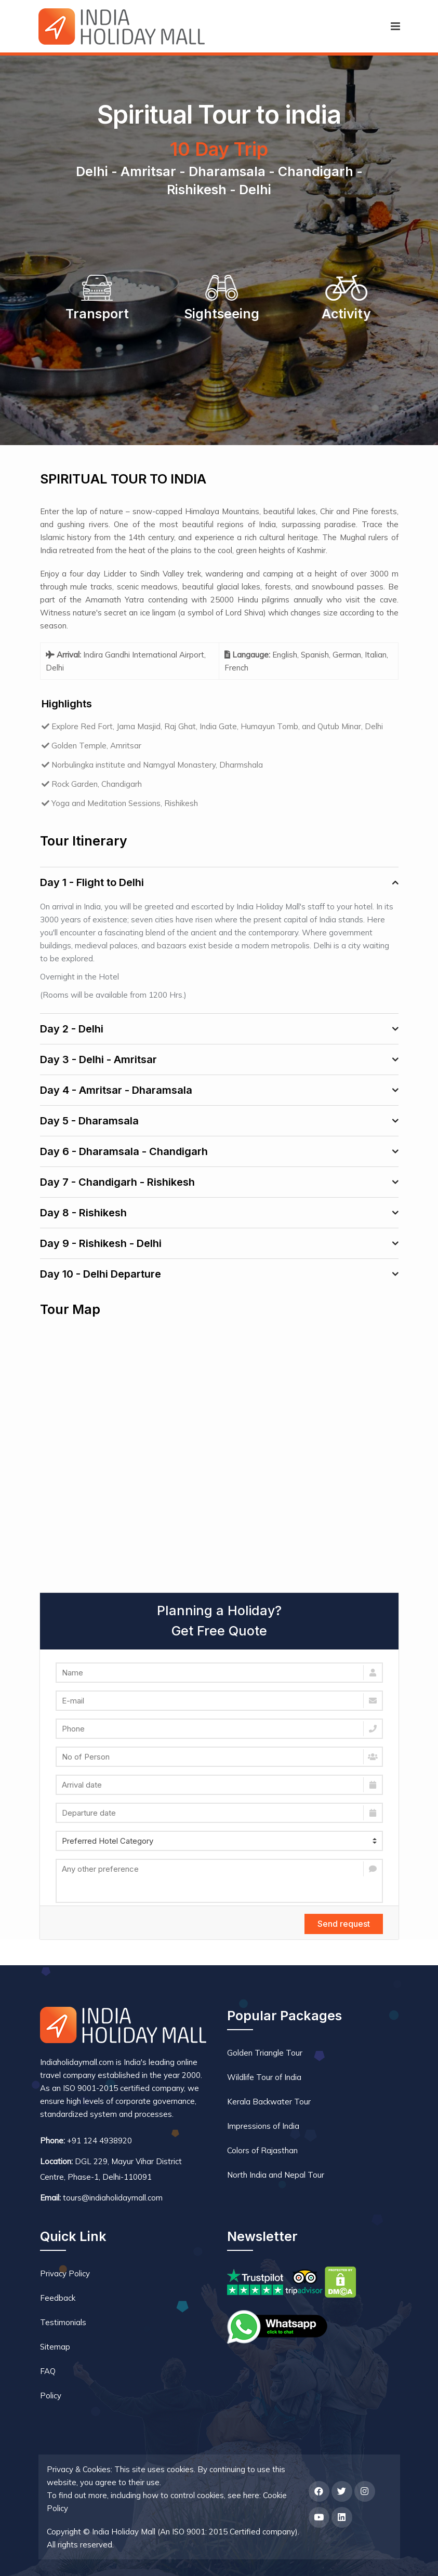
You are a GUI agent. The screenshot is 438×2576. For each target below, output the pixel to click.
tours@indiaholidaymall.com (113, 2198)
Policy (50, 2395)
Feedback (57, 2298)
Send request (343, 1923)
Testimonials (63, 2322)
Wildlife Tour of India (264, 2077)
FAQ (48, 2371)
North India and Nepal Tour (275, 2175)
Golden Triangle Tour (264, 2053)
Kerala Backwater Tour (269, 2102)
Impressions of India (263, 2126)
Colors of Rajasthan (262, 2150)
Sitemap (55, 2347)
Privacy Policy (65, 2273)
